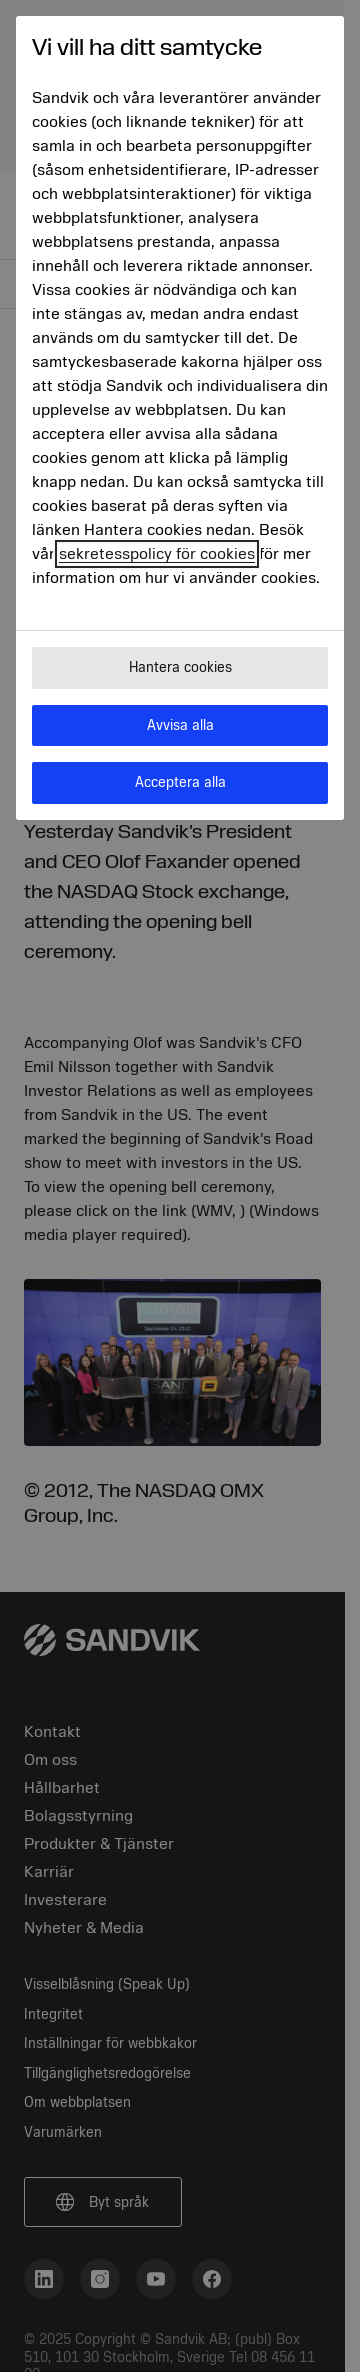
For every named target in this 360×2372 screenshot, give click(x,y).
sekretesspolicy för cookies (157, 554)
